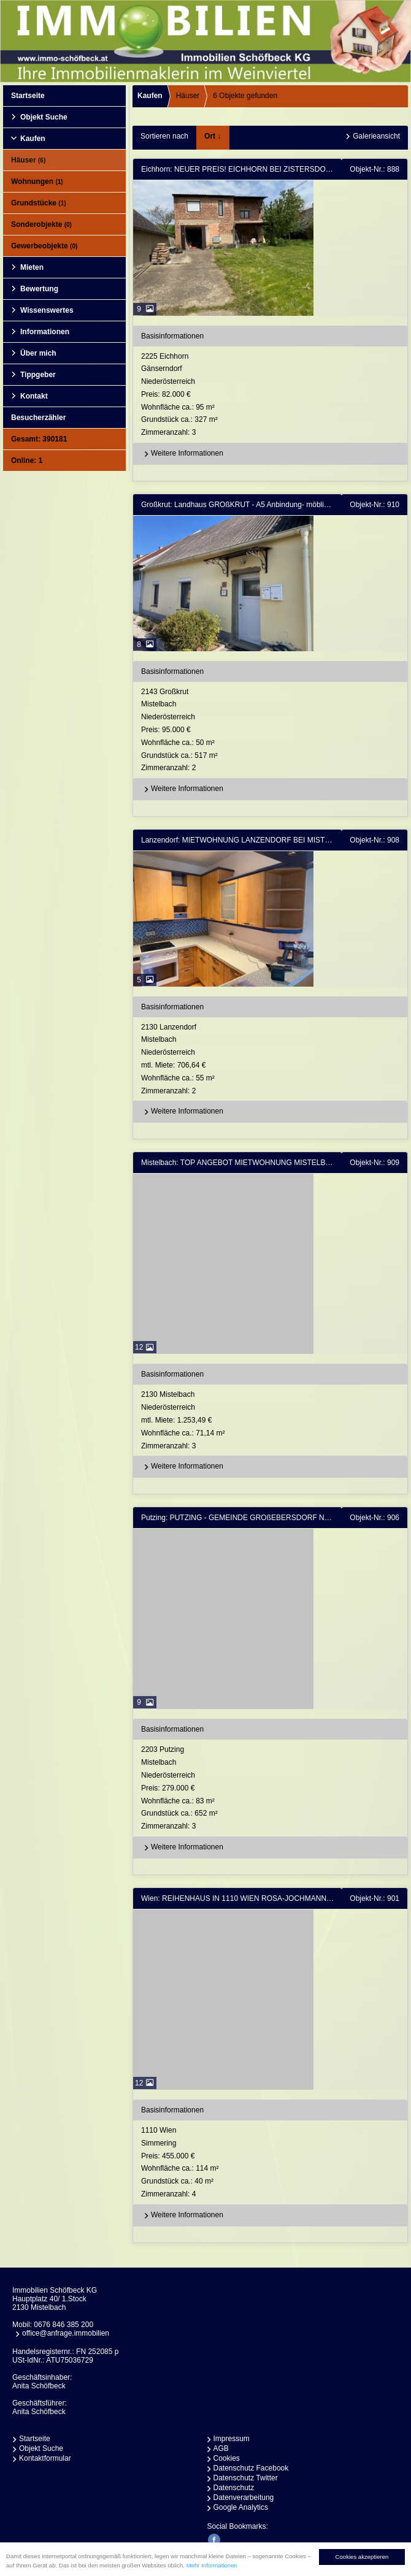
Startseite (28, 95)
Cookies (226, 2458)
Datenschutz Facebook (251, 2468)
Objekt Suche (43, 117)
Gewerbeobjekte (44, 246)
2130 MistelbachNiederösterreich (272, 1421)
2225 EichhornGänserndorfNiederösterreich (272, 396)
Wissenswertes (47, 310)
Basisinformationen (172, 336)
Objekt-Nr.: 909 (374, 1162)
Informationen (44, 331)
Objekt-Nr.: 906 (374, 1517)
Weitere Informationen (182, 454)
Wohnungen (37, 181)
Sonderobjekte (41, 224)
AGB (221, 2448)
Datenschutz (234, 2487)
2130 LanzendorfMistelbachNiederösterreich (272, 1060)
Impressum (231, 2438)
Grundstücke (38, 203)
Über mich (38, 353)
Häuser (28, 160)
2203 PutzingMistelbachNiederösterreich (272, 1789)
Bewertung (39, 289)
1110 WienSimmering (272, 2163)
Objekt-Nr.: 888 (374, 169)
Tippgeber (38, 374)
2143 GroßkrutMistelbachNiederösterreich (272, 731)
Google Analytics (240, 2507)
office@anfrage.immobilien (65, 2333)
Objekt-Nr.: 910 (374, 504)
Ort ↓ (212, 136)
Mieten (32, 267)
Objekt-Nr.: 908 (374, 840)
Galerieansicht (376, 136)
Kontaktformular (45, 2458)
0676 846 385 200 (63, 2324)
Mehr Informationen (211, 2569)
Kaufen (32, 138)
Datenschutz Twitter (245, 2478)
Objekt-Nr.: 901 (374, 1898)
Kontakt (34, 396)
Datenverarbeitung (243, 2497)
